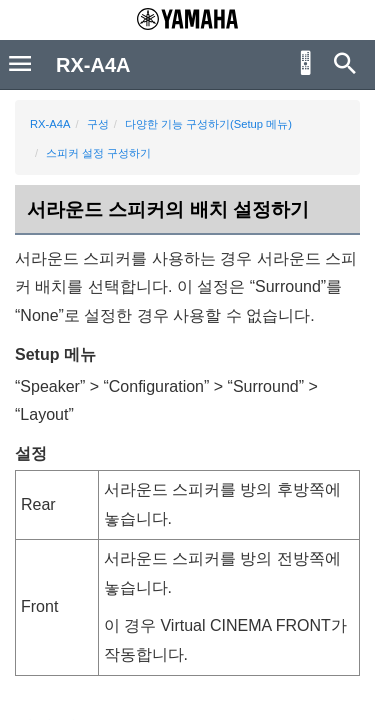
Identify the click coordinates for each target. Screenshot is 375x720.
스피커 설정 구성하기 (98, 153)
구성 (98, 124)
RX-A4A (50, 124)
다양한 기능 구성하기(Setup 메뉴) (208, 124)
